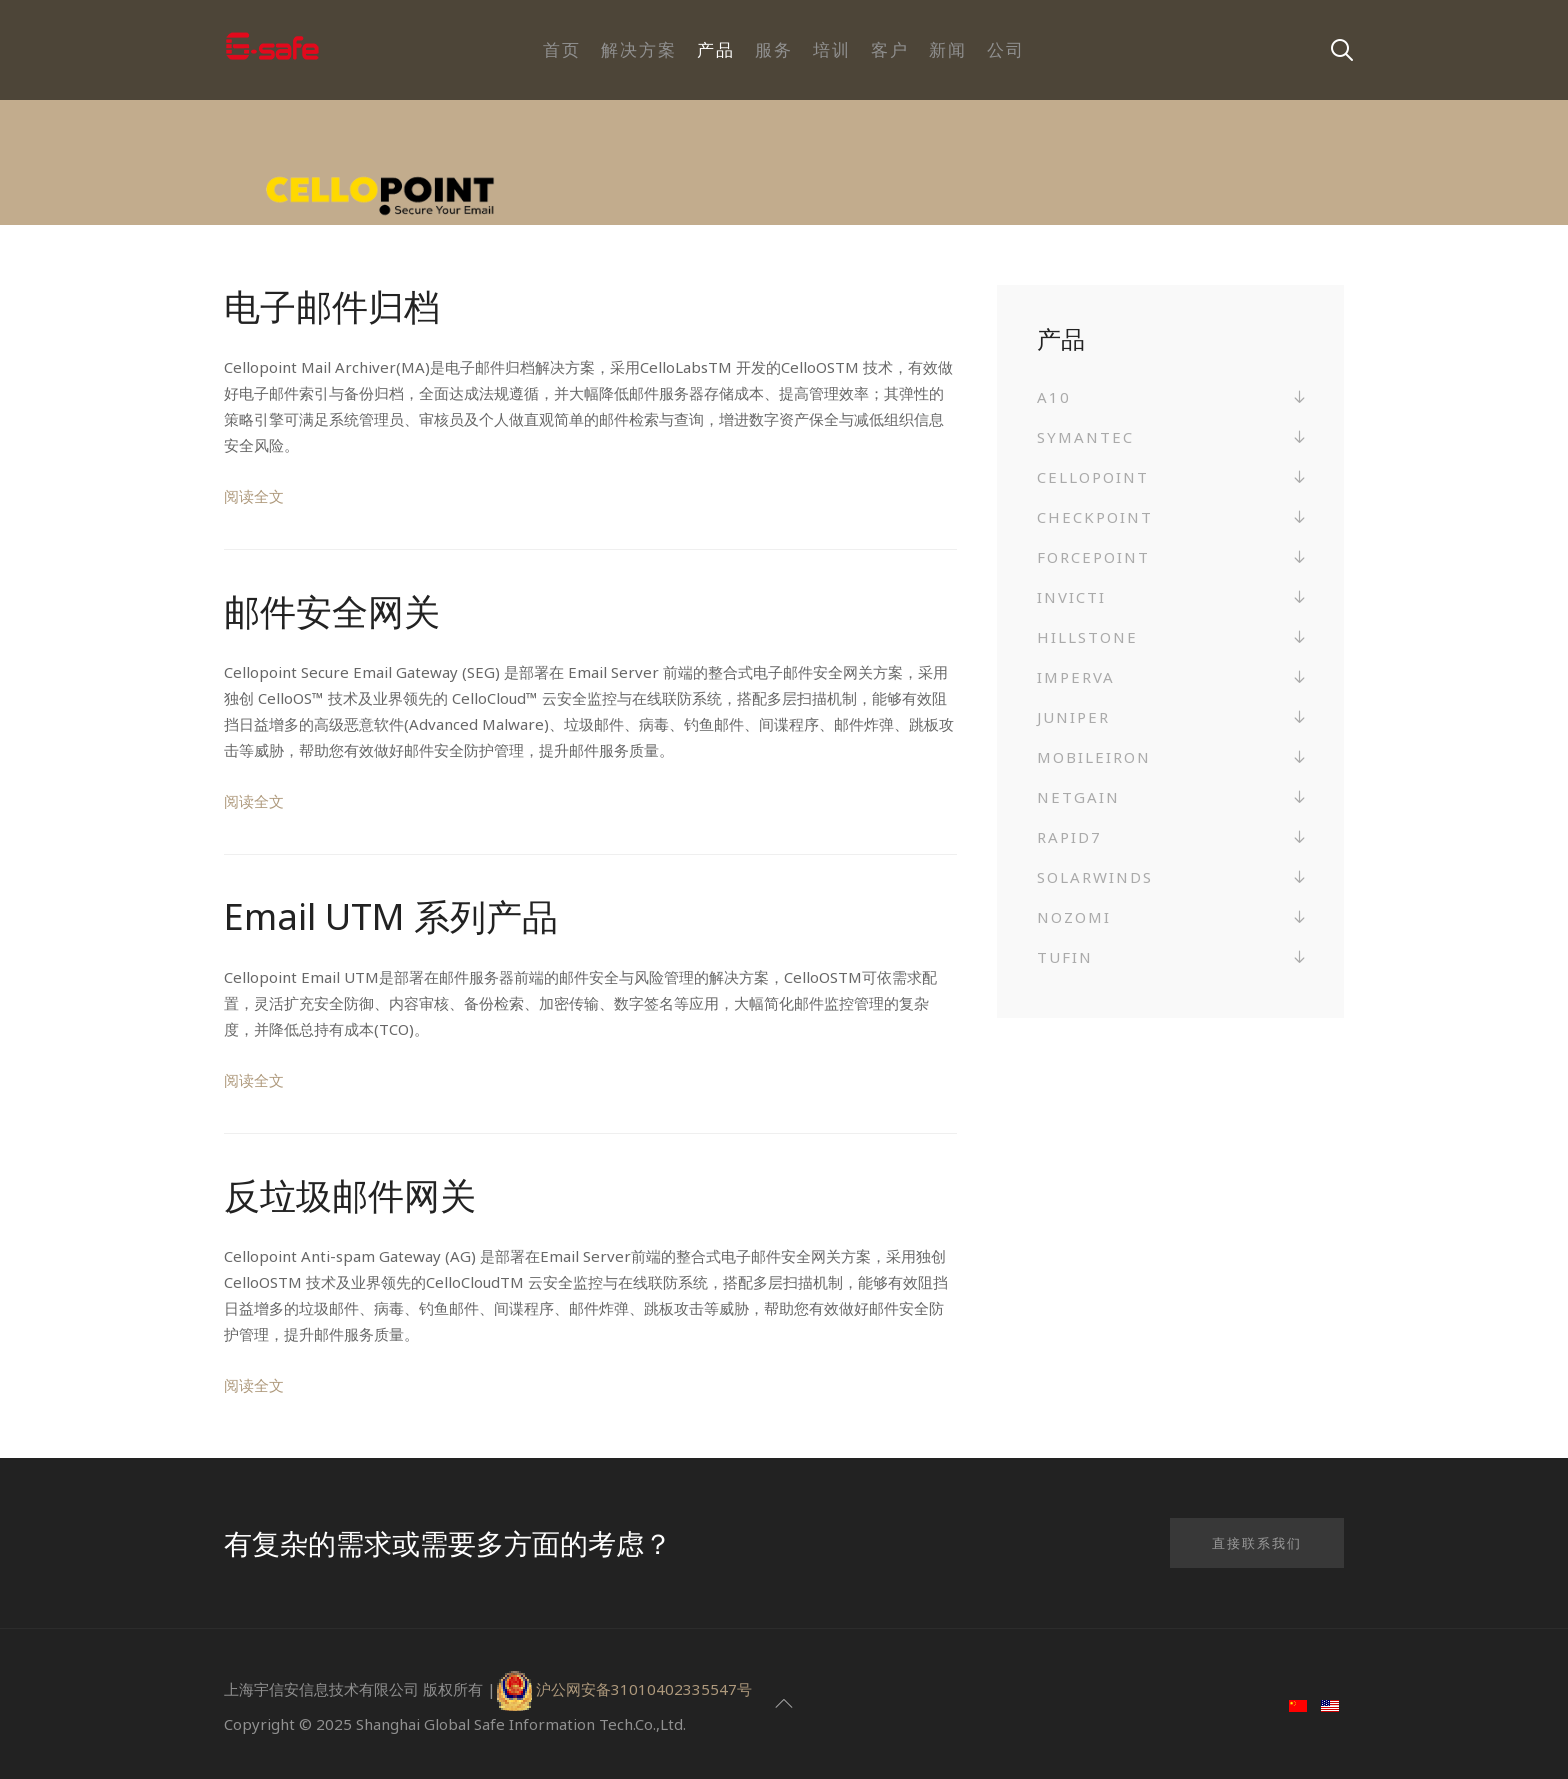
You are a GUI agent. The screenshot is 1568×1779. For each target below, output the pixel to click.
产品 (716, 49)
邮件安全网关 (332, 611)
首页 (562, 49)
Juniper (1073, 717)
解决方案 (639, 49)
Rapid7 (1069, 837)
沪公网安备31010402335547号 (644, 1689)
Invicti (1071, 597)
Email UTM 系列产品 (391, 916)
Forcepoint (1093, 557)
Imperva (1076, 677)
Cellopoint (1093, 477)
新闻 (948, 49)
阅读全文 (254, 496)
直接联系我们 (1257, 1543)
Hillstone (1087, 637)
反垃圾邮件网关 (350, 1195)
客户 (890, 49)
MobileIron (1094, 757)
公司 (1006, 49)
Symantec (1085, 437)
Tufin (1065, 957)
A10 (1054, 397)
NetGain (1078, 797)
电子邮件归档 (332, 306)
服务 (774, 49)
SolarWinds (1095, 877)
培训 (832, 49)
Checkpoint (1095, 517)
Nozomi (1074, 917)
